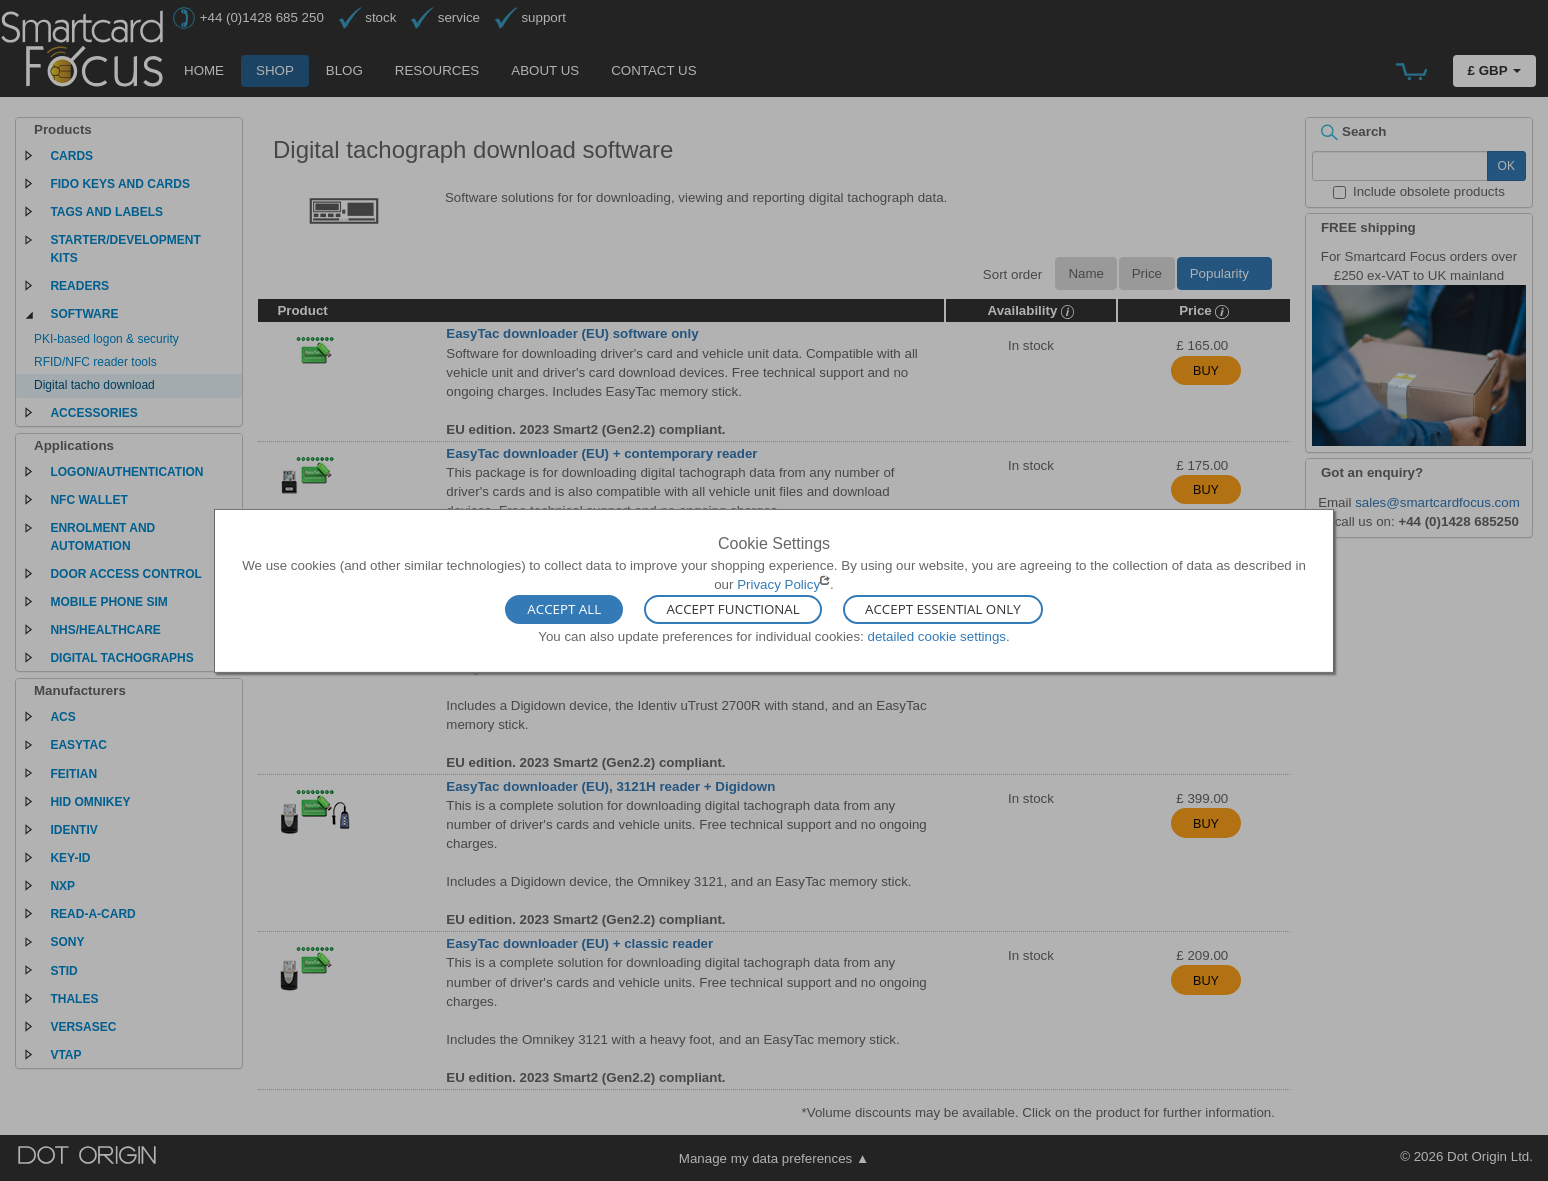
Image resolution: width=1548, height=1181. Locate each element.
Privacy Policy (778, 584)
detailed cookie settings (936, 636)
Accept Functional (732, 610)
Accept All (564, 610)
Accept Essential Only (943, 610)
